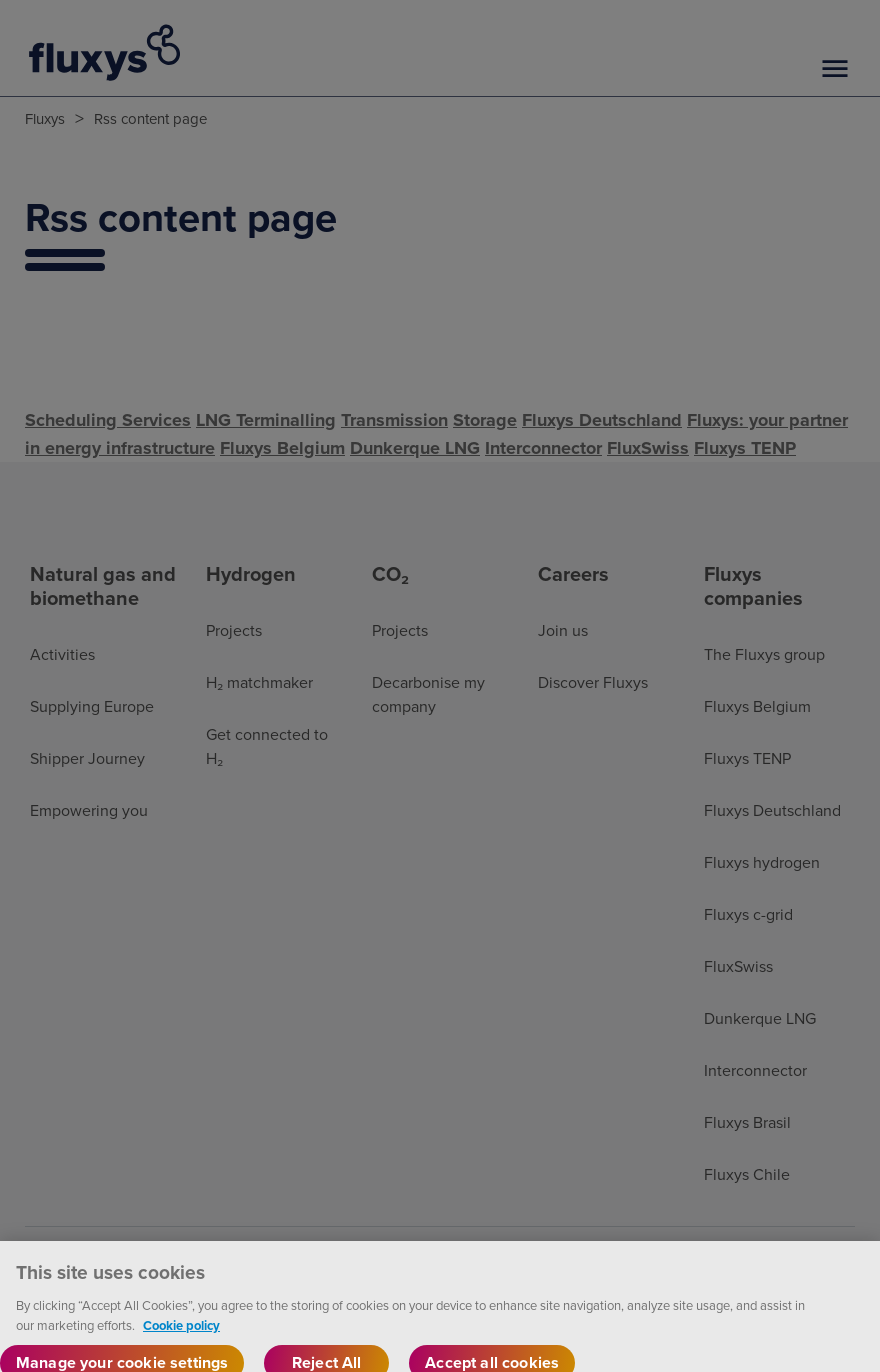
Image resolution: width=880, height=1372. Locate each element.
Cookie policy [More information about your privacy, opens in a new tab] (181, 1338)
